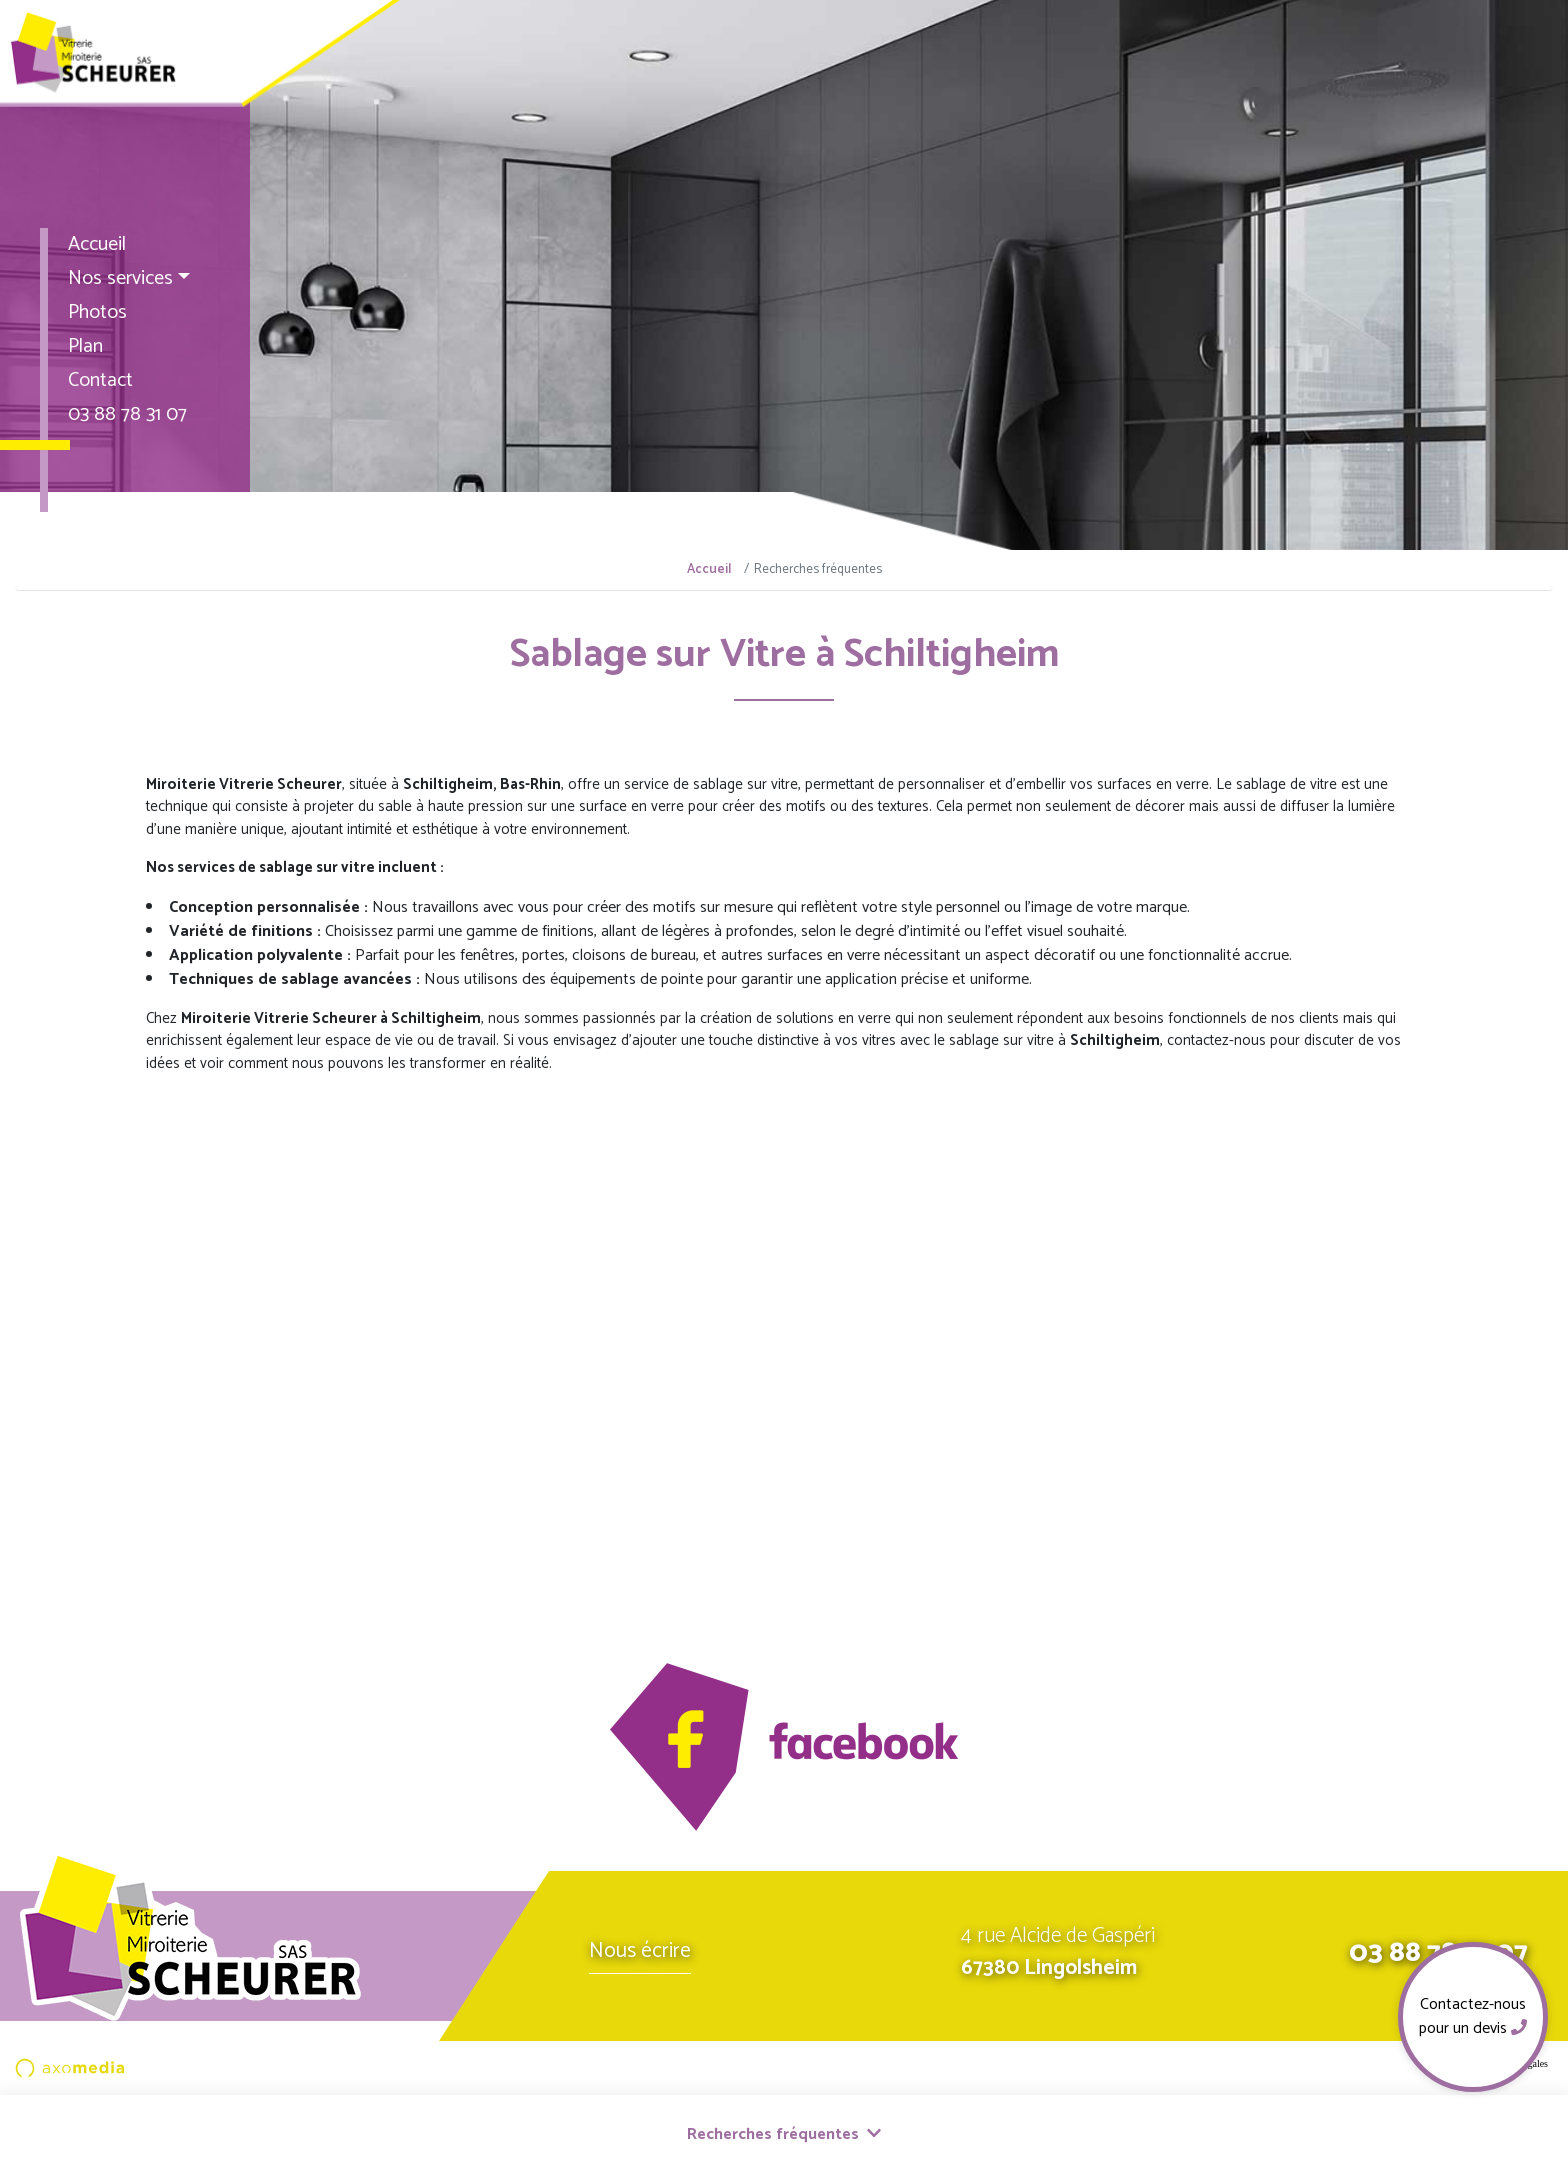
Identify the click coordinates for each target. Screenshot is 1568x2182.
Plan (85, 346)
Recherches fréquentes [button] (784, 2134)
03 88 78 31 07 (127, 414)
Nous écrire (640, 1951)
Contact (100, 380)
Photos (97, 312)
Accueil (97, 244)
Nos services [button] (120, 278)
